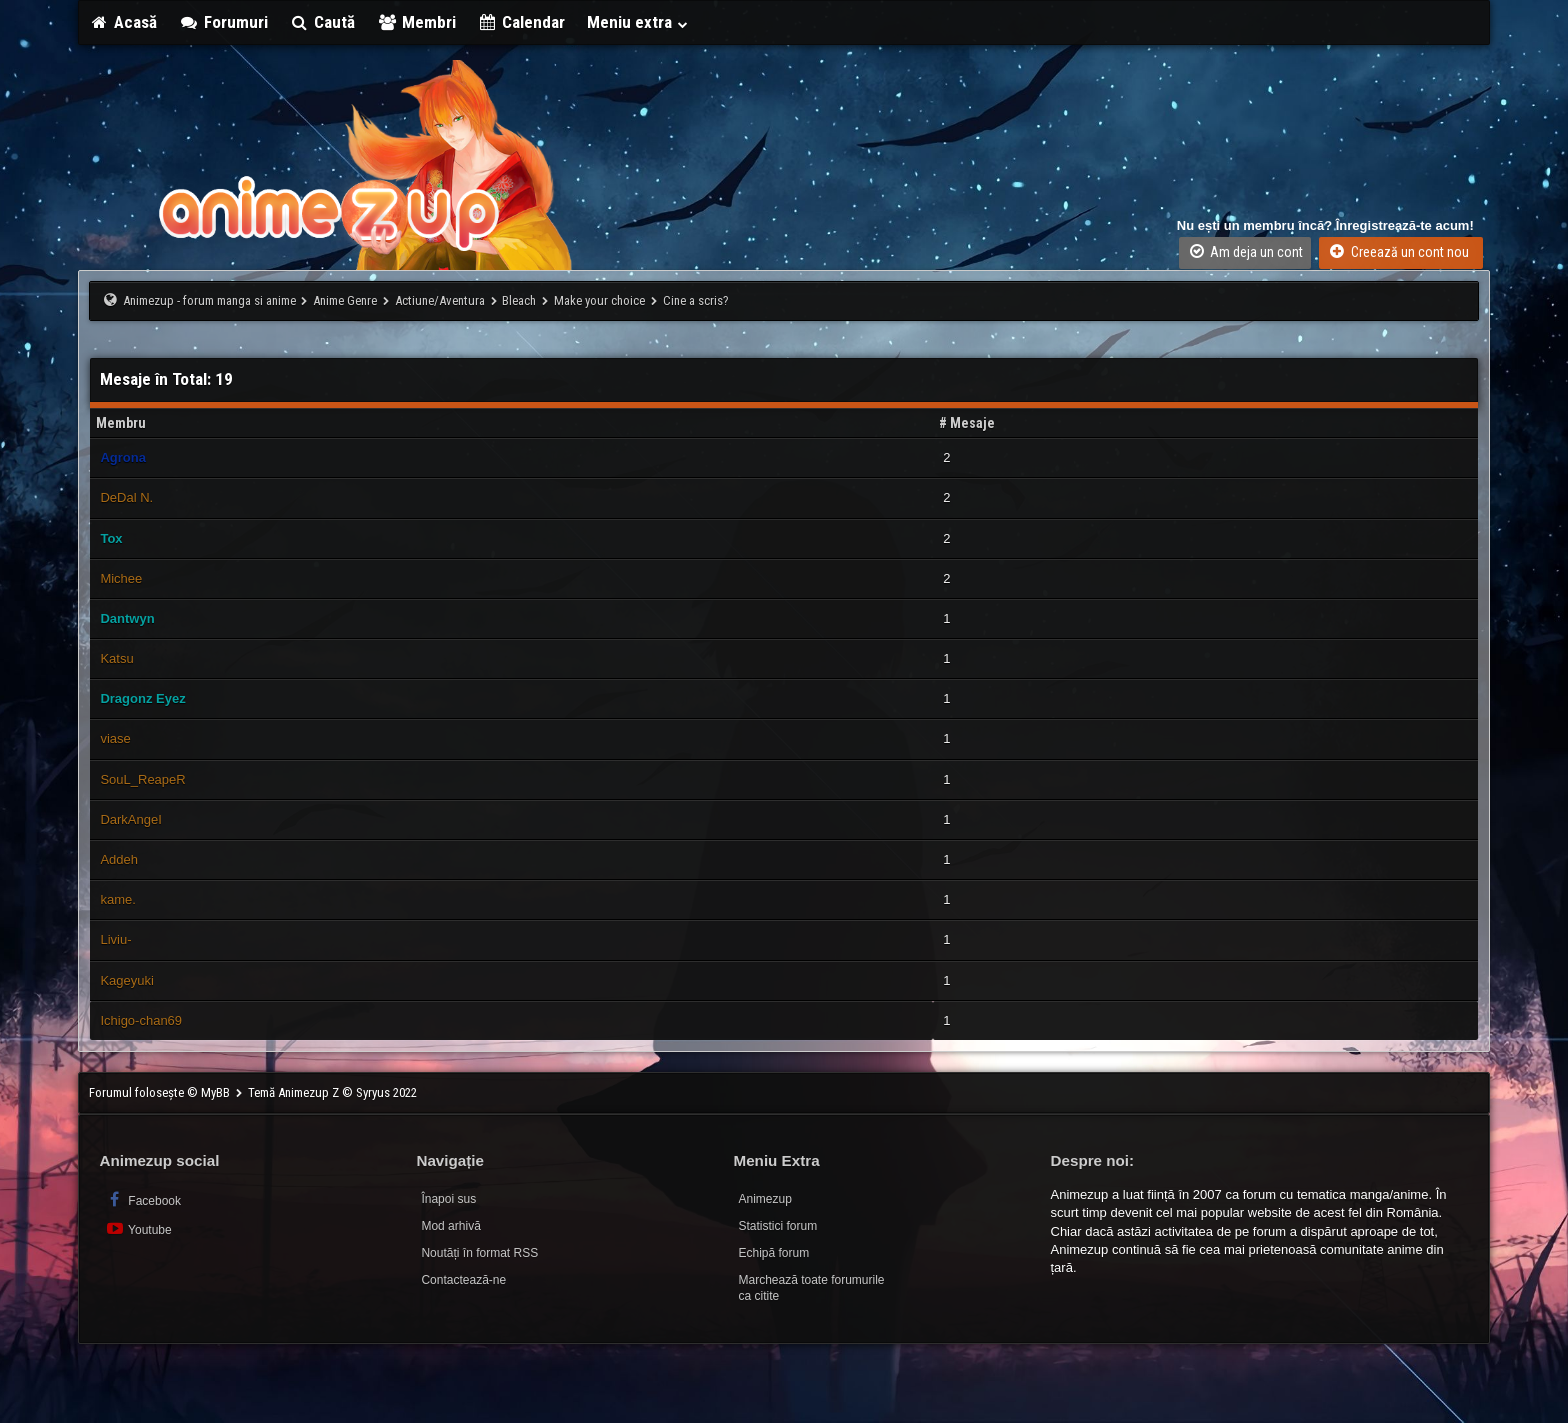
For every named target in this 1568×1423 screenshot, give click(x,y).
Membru (121, 423)
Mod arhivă (450, 1226)
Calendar (522, 22)
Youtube (137, 1228)
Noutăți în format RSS (479, 1253)
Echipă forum (773, 1253)
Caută (323, 22)
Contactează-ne (463, 1280)
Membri (416, 22)
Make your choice (599, 300)
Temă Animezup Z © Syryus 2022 (332, 1092)
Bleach (519, 300)
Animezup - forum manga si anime (209, 300)
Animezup (764, 1199)
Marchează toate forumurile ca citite (811, 1288)
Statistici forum (777, 1226)
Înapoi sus (448, 1199)
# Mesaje (967, 423)
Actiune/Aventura (440, 300)
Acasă (123, 22)
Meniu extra (638, 22)
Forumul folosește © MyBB (161, 1092)
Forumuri (223, 22)
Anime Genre (345, 300)
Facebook (142, 1199)
